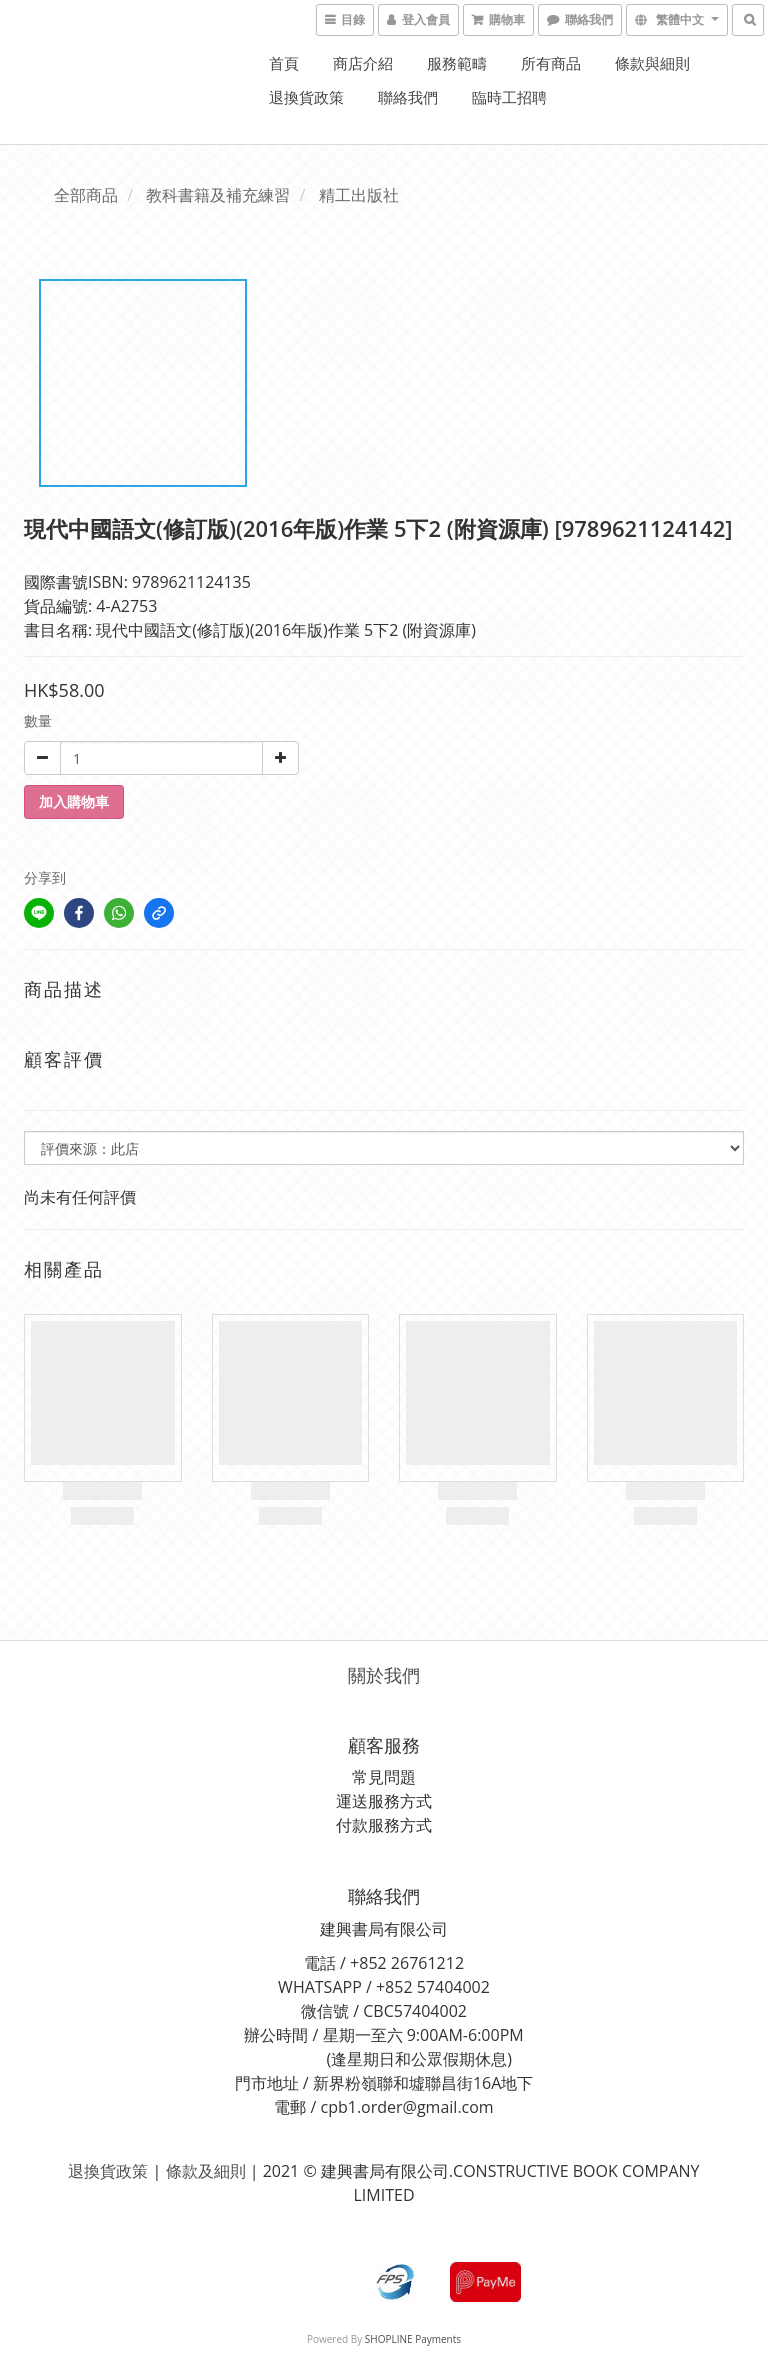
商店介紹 (363, 63)
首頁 (284, 63)
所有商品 (551, 63)
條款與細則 (652, 63)
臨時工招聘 (509, 97)
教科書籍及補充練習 (218, 195)
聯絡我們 (408, 97)
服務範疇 (457, 63)
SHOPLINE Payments (413, 2339)
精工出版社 (359, 195)
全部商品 (86, 195)
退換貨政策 (306, 97)
